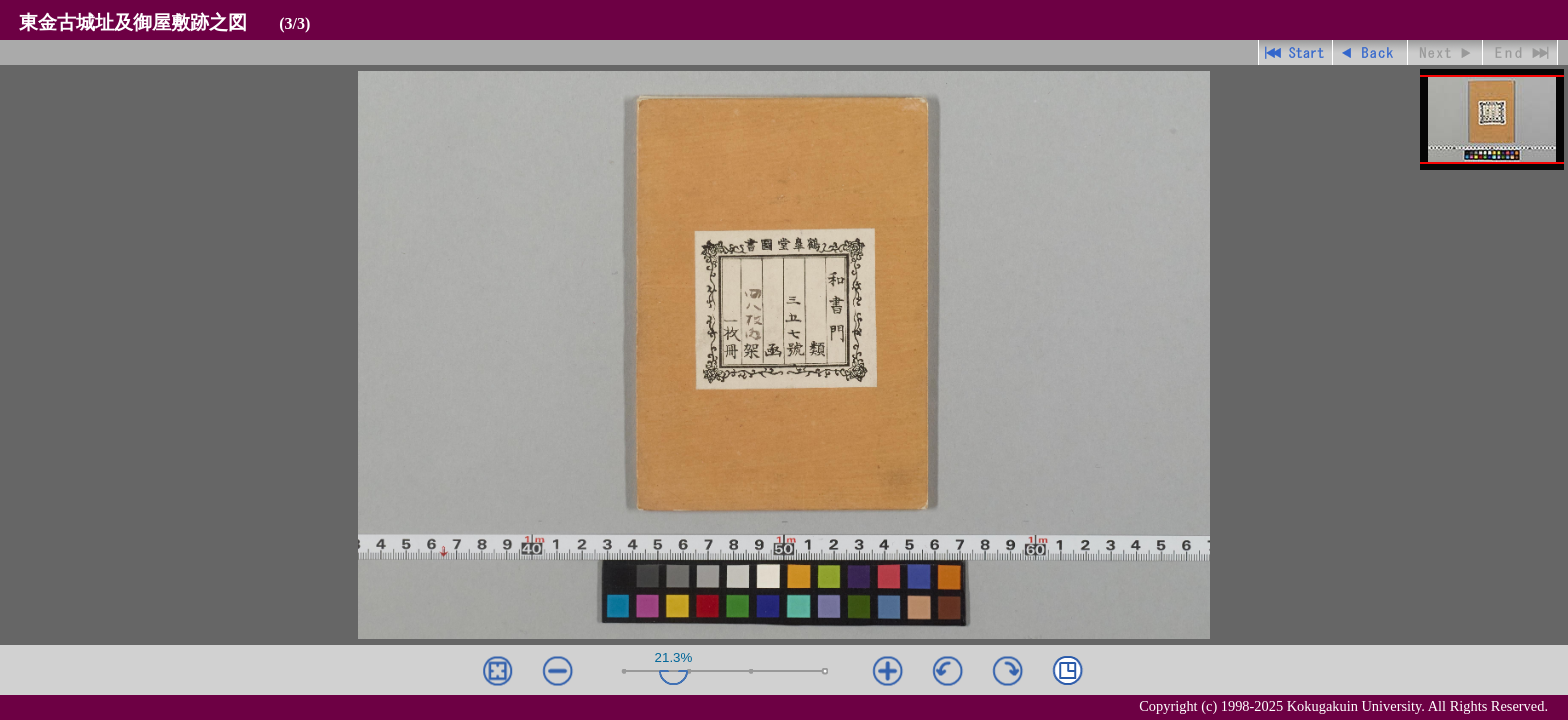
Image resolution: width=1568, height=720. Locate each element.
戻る (1370, 52)
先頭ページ (1295, 52)
